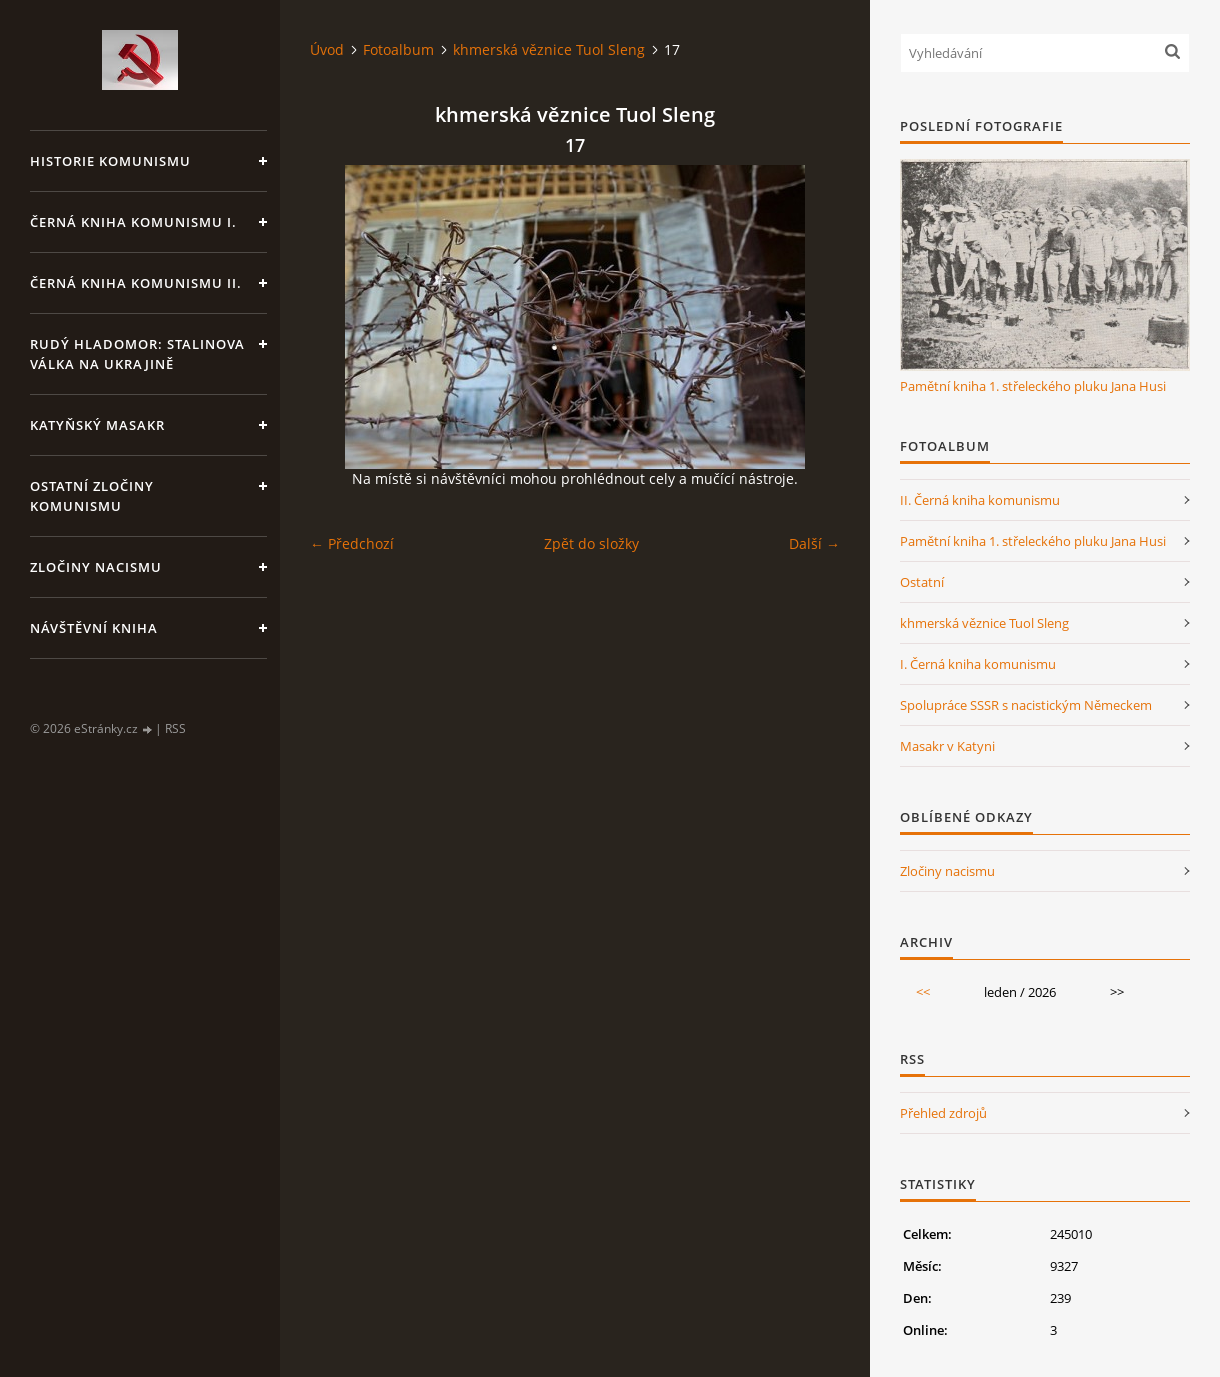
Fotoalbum (398, 49)
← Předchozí (352, 543)
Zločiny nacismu (96, 567)
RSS (175, 728)
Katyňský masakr (97, 425)
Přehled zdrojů (943, 1113)
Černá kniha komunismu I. (133, 222)
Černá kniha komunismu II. (136, 283)
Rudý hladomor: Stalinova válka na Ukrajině (137, 354)
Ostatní (922, 582)
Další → (814, 543)
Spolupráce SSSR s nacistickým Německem (1026, 705)
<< (923, 992)
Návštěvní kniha (94, 628)
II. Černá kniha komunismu (980, 500)
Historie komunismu (110, 161)
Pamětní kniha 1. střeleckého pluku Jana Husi (1033, 386)
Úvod (327, 49)
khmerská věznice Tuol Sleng (549, 49)
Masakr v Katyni (947, 746)
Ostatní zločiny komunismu (92, 496)
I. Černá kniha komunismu (978, 664)
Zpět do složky (591, 543)
